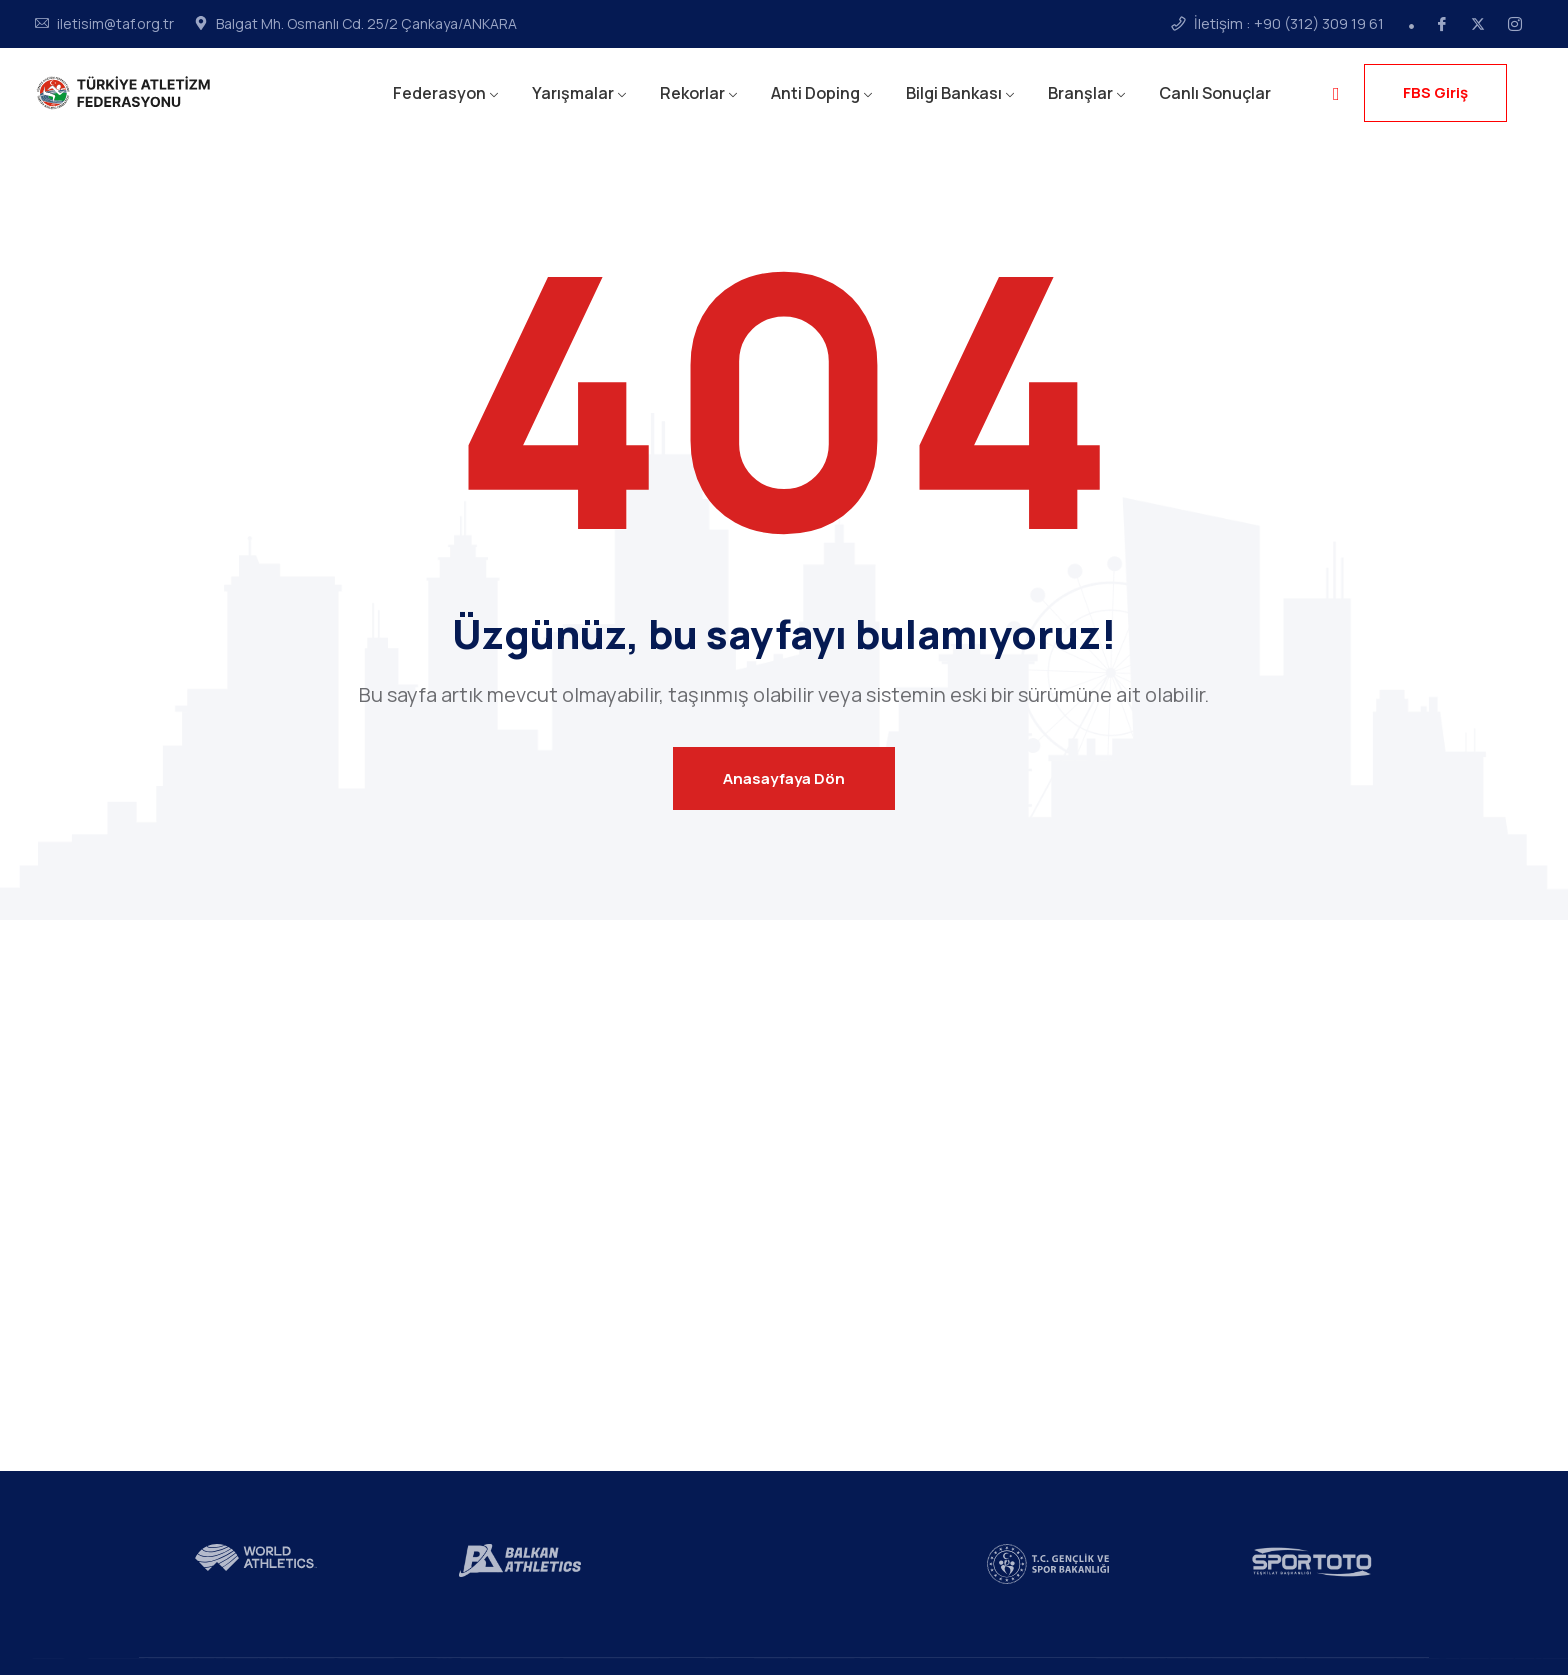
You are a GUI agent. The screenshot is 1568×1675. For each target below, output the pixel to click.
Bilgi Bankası (954, 93)
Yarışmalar (573, 93)
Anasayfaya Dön (784, 778)
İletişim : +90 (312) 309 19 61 (1289, 24)
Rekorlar (692, 93)
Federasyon (439, 93)
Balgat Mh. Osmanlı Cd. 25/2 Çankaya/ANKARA (366, 24)
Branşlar (1080, 93)
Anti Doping (815, 93)
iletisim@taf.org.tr (115, 24)
